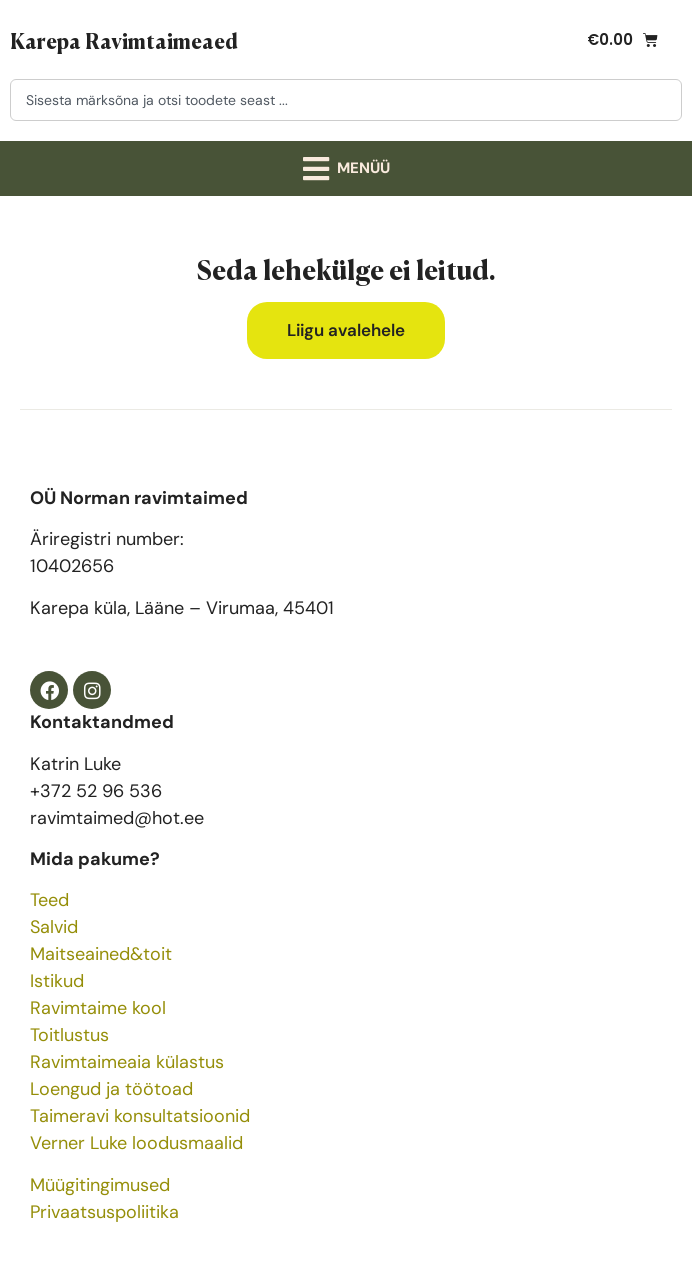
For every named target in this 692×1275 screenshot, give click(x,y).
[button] (346, 168)
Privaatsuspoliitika (104, 1212)
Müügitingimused (100, 1185)
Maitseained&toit (101, 954)
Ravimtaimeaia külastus (127, 1062)
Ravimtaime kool (98, 1008)
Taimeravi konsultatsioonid (140, 1116)
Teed (49, 900)
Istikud (57, 981)
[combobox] (346, 100)
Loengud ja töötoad (111, 1089)
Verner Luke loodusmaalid (136, 1143)
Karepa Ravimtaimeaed (124, 40)
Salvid (54, 927)
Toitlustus (69, 1035)
